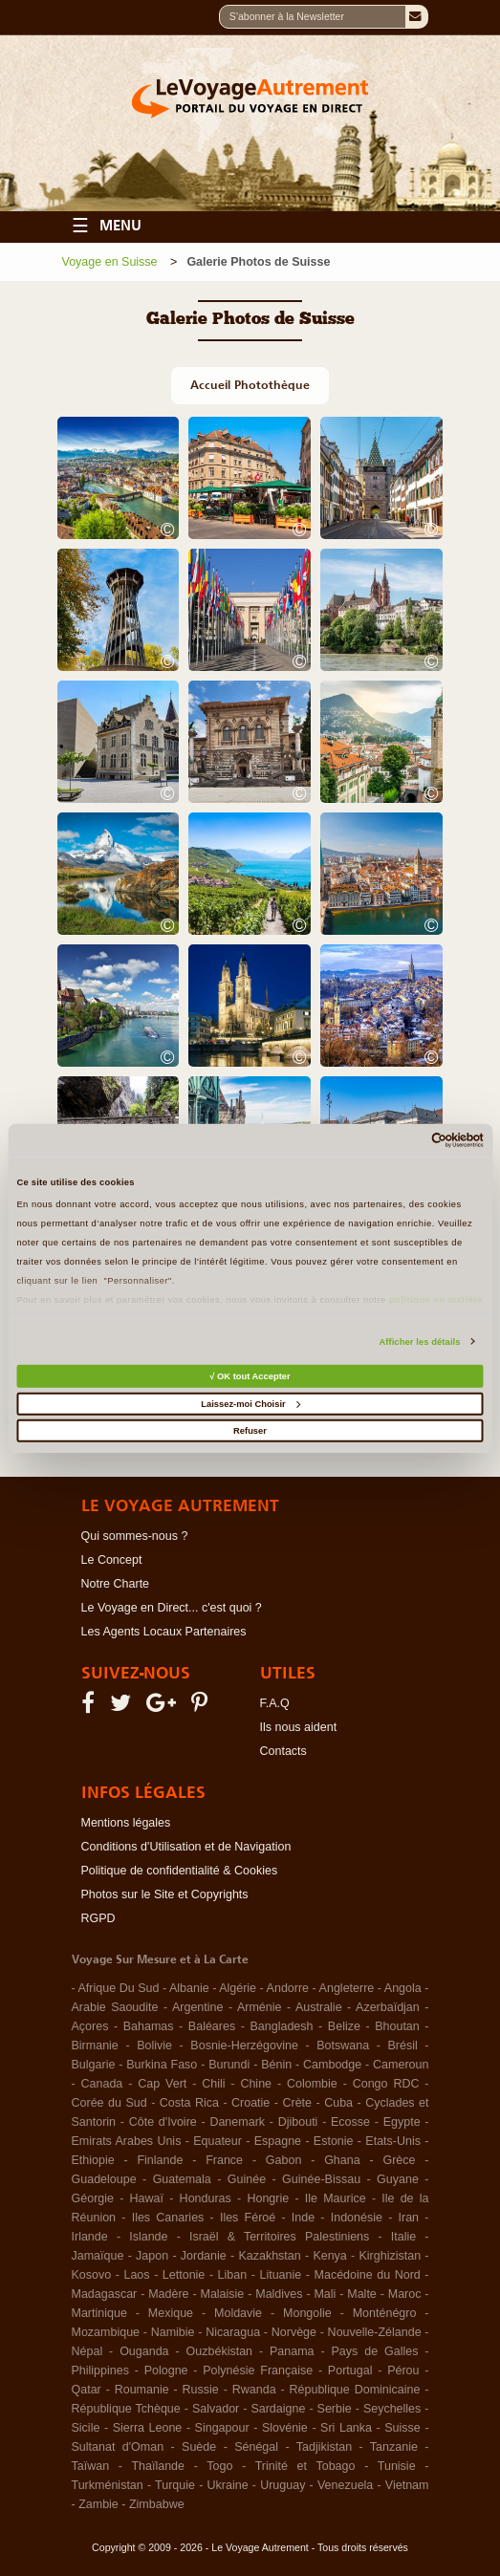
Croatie (250, 2103)
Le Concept (111, 1560)
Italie (403, 2236)
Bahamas (148, 2026)
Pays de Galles (375, 2351)
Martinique (99, 2313)
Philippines (100, 2370)
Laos (136, 2275)
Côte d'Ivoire (163, 2122)
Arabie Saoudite (115, 2007)
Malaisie (222, 2294)
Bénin (276, 2064)
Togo (219, 2466)
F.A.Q (275, 1703)
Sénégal (256, 2447)
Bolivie (154, 2045)
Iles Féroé (247, 2217)
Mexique (170, 2313)
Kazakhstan (269, 2255)
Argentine (198, 2007)
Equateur (217, 2141)
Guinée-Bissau (321, 2179)
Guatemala (182, 2179)
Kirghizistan (390, 2255)
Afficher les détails (419, 1342)
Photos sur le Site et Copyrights (165, 1894)
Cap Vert (162, 2083)
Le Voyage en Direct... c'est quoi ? (171, 1607)
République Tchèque (126, 2408)
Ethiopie (93, 2160)
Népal (87, 2351)
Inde (303, 2217)
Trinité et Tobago (305, 2466)
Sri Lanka (346, 2428)
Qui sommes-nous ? (134, 1536)
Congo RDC (386, 2083)
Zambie (98, 2504)
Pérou (403, 2370)
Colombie (312, 2083)
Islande (148, 2236)
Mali (325, 2294)
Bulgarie (94, 2064)
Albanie (189, 1988)
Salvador (215, 2408)
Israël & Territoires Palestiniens (279, 2236)
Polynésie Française (258, 2370)
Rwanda (254, 2389)
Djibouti (298, 2122)
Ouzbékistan (219, 2351)
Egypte (402, 2122)
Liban (233, 2275)
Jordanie (204, 2255)
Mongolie (307, 2313)
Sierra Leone (148, 2428)
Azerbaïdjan (388, 2007)
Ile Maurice (335, 2198)
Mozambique (106, 2332)
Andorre (288, 1988)
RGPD (98, 1918)
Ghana (342, 2160)
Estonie (334, 2141)
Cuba (338, 2103)
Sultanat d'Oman (118, 2447)
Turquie (175, 2485)
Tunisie (397, 2466)
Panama (292, 2351)
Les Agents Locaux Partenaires (164, 1631)
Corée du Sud (109, 2103)
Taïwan (91, 2466)
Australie (318, 2007)
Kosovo (92, 2275)
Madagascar (105, 2294)
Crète (297, 2103)
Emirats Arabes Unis (127, 2141)
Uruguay (282, 2485)
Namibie (173, 2332)
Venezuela (345, 2485)
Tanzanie (394, 2447)
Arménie (259, 2007)
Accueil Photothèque (250, 385)
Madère (168, 2294)
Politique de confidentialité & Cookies (179, 1870)
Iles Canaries (168, 2217)
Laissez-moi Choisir (250, 1404)
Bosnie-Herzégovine (244, 2045)
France (224, 2160)
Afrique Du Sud (119, 1988)
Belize (344, 2026)
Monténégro (385, 2313)
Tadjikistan (324, 2447)
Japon (152, 2255)
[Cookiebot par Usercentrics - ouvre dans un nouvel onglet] (400, 1140)
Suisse (402, 2428)
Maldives (278, 2294)
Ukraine (228, 2485)
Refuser (250, 1431)
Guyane (398, 2179)
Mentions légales (126, 1822)
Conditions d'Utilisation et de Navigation (186, 1846)
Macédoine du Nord (368, 2275)
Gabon (284, 2160)
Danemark (237, 2122)
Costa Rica (189, 2103)
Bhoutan (397, 2026)
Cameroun (400, 2064)
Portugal (350, 2370)
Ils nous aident (298, 1727)
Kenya (329, 2255)
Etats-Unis (393, 2141)
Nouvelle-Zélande (375, 2332)
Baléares (211, 2026)
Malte (362, 2294)
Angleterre (347, 1988)
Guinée (247, 2179)
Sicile (86, 2428)
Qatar (86, 2389)
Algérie (237, 1988)
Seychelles (392, 2408)
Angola (403, 1988)
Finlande (160, 2160)
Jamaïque (98, 2255)
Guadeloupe (104, 2179)
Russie (201, 2389)
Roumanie (142, 2389)
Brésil (403, 2045)
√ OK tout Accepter (249, 1376)
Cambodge (332, 2064)
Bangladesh (282, 2026)
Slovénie (285, 2428)
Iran (409, 2217)
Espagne (277, 2141)
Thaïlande (158, 2466)
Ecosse (350, 2122)
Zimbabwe (157, 2504)
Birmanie (95, 2045)
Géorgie (93, 2198)
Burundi (229, 2064)
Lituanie (280, 2275)
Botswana (342, 2045)
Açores (90, 2026)
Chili (213, 2083)
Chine (256, 2083)
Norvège (294, 2332)
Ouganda (144, 2351)
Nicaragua (233, 2332)
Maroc (405, 2294)
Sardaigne (277, 2408)
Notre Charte (115, 1584)
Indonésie (356, 2217)
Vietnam (407, 2485)
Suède (199, 2447)
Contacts (283, 1751)
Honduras (205, 2198)
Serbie (334, 2408)
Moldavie (238, 2313)
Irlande (90, 2236)
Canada (102, 2083)
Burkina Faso (161, 2064)
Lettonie (184, 2275)
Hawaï (146, 2198)
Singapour (222, 2428)
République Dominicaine (355, 2389)
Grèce (398, 2160)
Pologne (166, 2370)
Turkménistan (107, 2485)
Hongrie (268, 2198)
